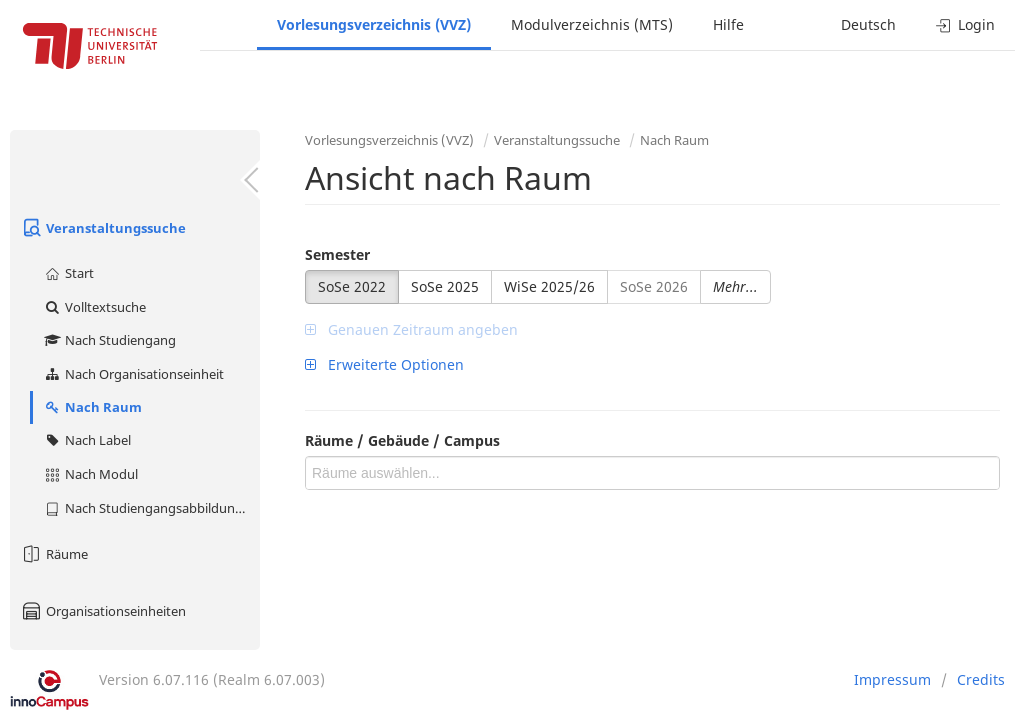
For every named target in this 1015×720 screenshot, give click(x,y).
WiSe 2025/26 (549, 286)
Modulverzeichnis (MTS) (592, 24)
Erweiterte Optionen (384, 364)
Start (68, 273)
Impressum (892, 679)
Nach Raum (92, 407)
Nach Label (87, 440)
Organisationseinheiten (103, 611)
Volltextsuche (94, 307)
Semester (337, 254)
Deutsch (868, 24)
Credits (981, 679)
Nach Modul (90, 474)
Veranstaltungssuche (103, 228)
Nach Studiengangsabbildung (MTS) (151, 508)
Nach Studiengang (109, 340)
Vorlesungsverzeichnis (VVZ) (374, 24)
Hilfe (728, 24)
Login (965, 24)
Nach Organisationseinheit (133, 374)
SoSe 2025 (445, 286)
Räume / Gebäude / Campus (402, 440)
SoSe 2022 (352, 286)
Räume (54, 554)
